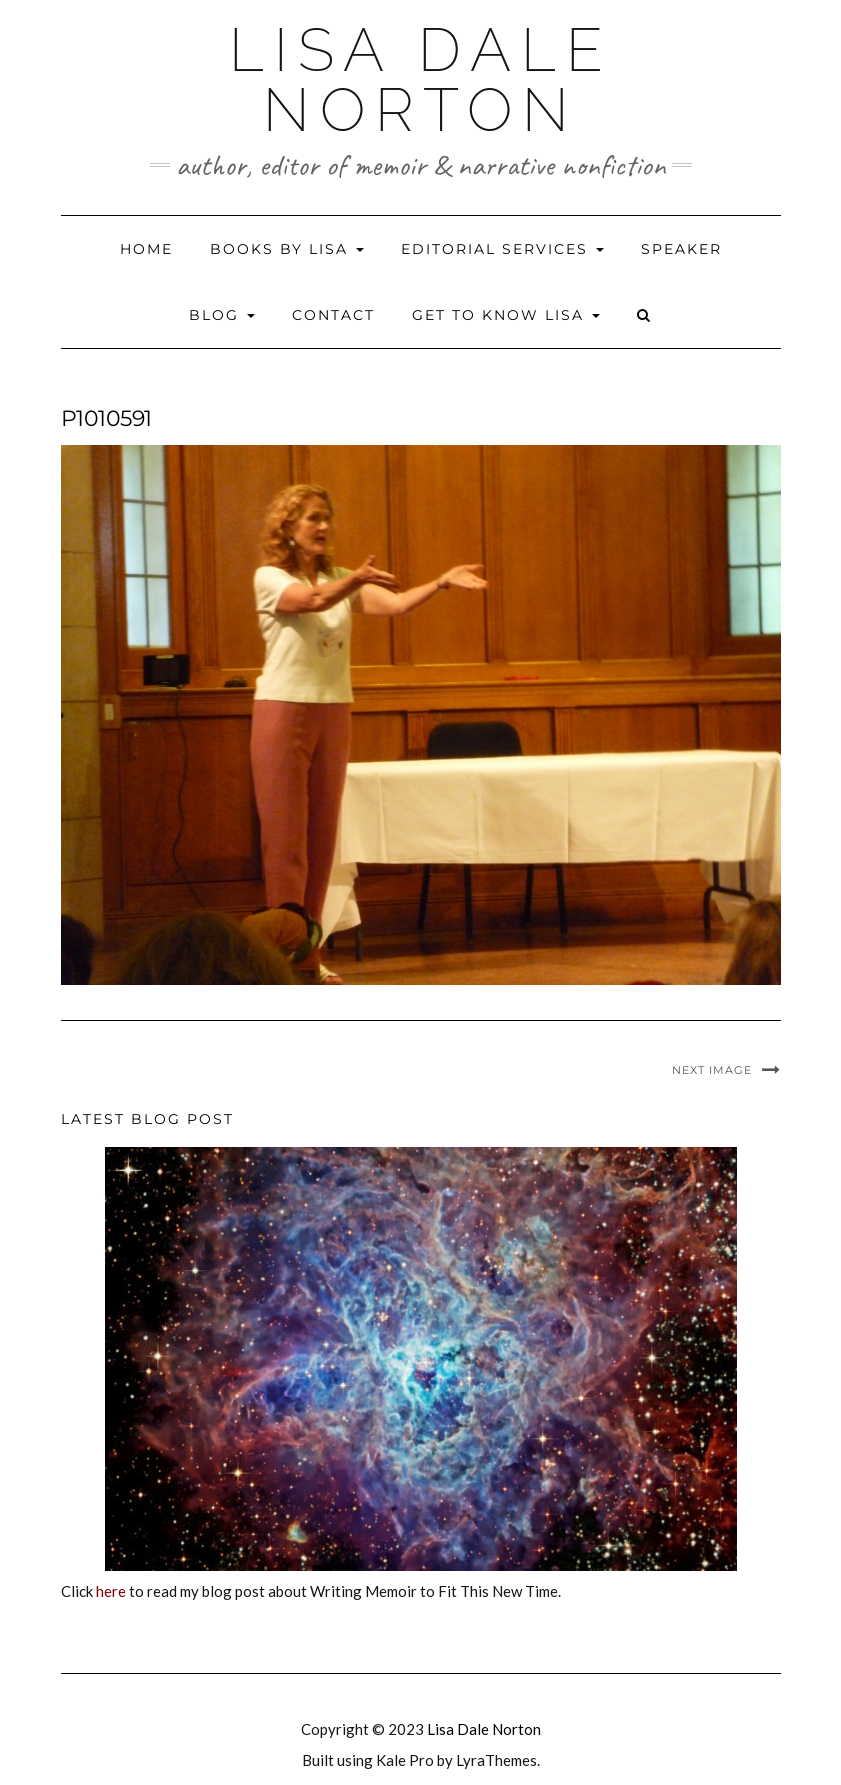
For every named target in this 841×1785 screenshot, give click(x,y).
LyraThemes (496, 1760)
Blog (222, 315)
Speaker (681, 249)
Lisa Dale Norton (421, 80)
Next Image (712, 1070)
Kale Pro (405, 1760)
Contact (333, 315)
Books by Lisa (287, 249)
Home (146, 249)
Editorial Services (502, 249)
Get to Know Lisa (506, 315)
